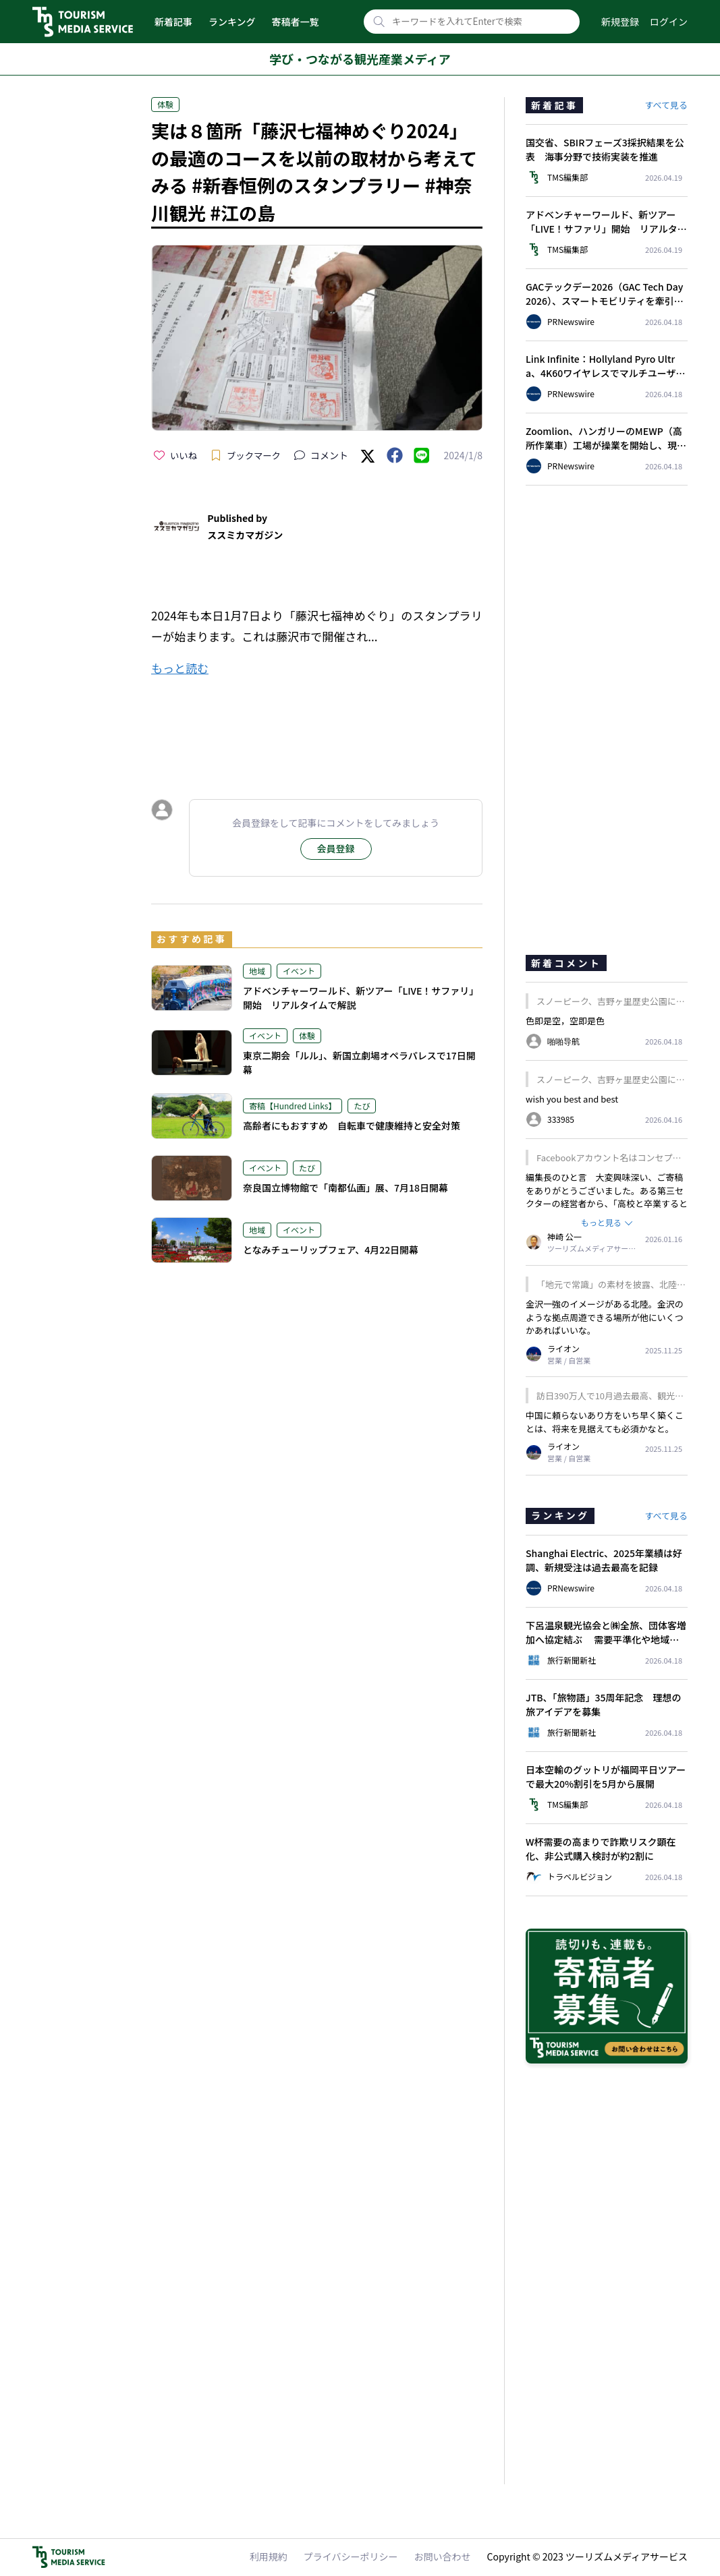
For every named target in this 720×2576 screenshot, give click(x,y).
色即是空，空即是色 (565, 1020)
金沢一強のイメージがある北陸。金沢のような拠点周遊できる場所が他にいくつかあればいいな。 (605, 1317)
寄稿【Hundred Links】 (292, 1105)
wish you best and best (572, 1098)
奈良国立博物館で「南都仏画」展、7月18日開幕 (345, 1187)
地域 (257, 970)
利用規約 (268, 2556)
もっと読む (180, 668)
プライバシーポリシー (351, 2556)
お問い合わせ (442, 2556)
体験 (165, 104)
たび (362, 1105)
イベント (299, 970)
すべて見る (666, 104)
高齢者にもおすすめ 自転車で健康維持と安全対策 (351, 1125)
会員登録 (336, 848)
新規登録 (620, 21)
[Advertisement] (316, 725)
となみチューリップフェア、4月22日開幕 (330, 1249)
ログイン (669, 21)
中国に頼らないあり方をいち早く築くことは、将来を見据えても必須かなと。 (605, 1422)
